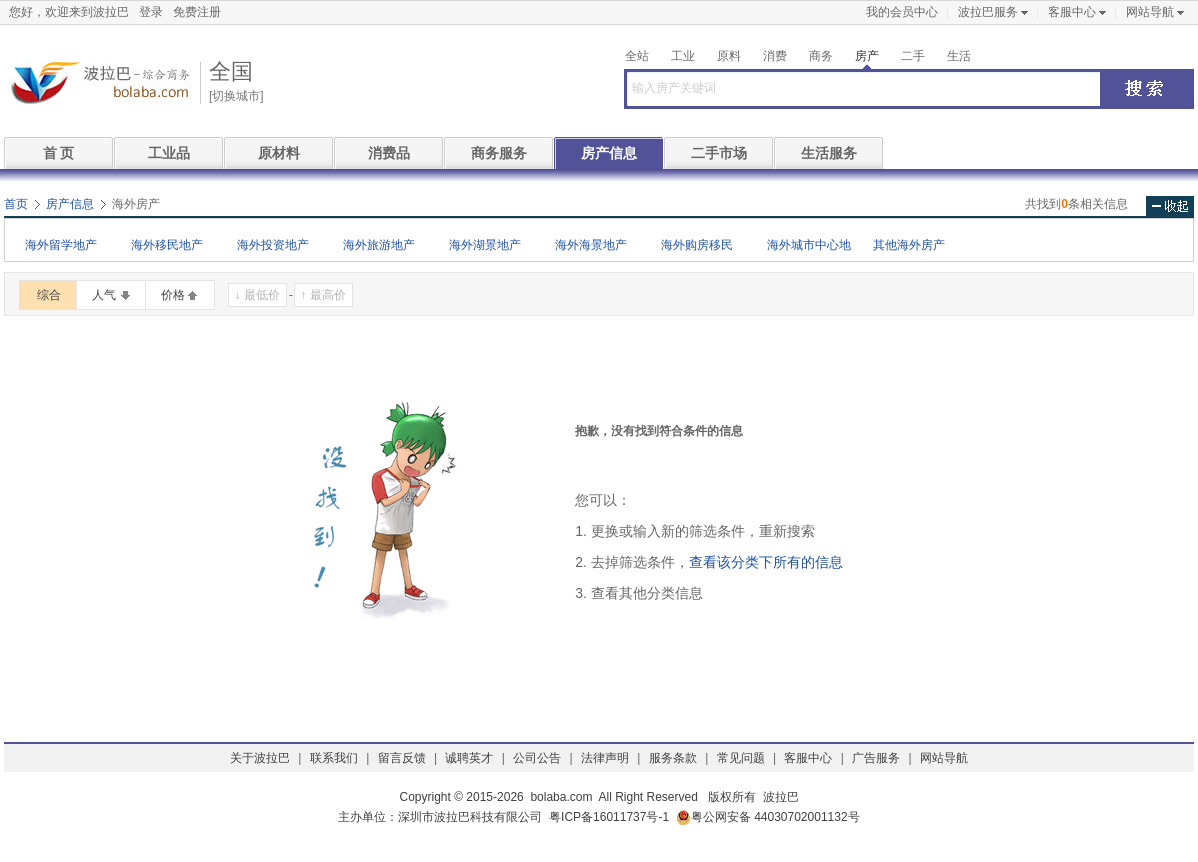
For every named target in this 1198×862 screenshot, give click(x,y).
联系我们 (334, 758)
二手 (913, 56)
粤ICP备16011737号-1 (609, 817)
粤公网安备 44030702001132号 (768, 817)
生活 (959, 56)
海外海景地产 (591, 245)
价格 (173, 295)
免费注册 (197, 12)
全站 (637, 56)
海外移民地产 (167, 245)
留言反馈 (402, 758)
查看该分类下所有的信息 (766, 562)
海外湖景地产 (485, 245)
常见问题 (741, 758)
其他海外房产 (909, 245)
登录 (151, 12)
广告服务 (876, 758)
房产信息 (609, 153)
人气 (104, 295)
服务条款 (673, 758)
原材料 (279, 153)
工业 (683, 56)
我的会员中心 (902, 12)
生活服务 (829, 153)
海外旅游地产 (379, 245)
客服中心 (1072, 12)
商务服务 (499, 153)
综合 (49, 295)
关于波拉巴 (260, 758)
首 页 (59, 153)
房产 (867, 56)
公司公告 (537, 758)
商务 (821, 56)
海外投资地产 (273, 245)
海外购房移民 (697, 245)
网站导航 (1150, 12)
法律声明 (605, 758)
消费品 (389, 153)
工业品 (169, 153)
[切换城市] (236, 96)
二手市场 (719, 153)
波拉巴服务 (988, 12)
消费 (775, 56)
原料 (729, 56)
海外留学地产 (61, 245)
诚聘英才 (469, 758)
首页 (16, 204)
